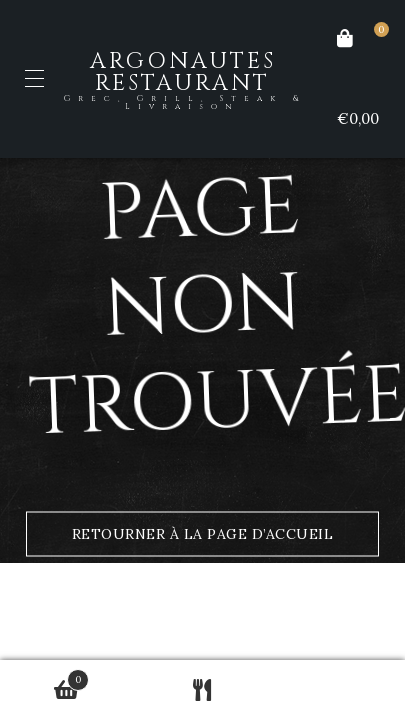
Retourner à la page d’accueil (203, 534)
